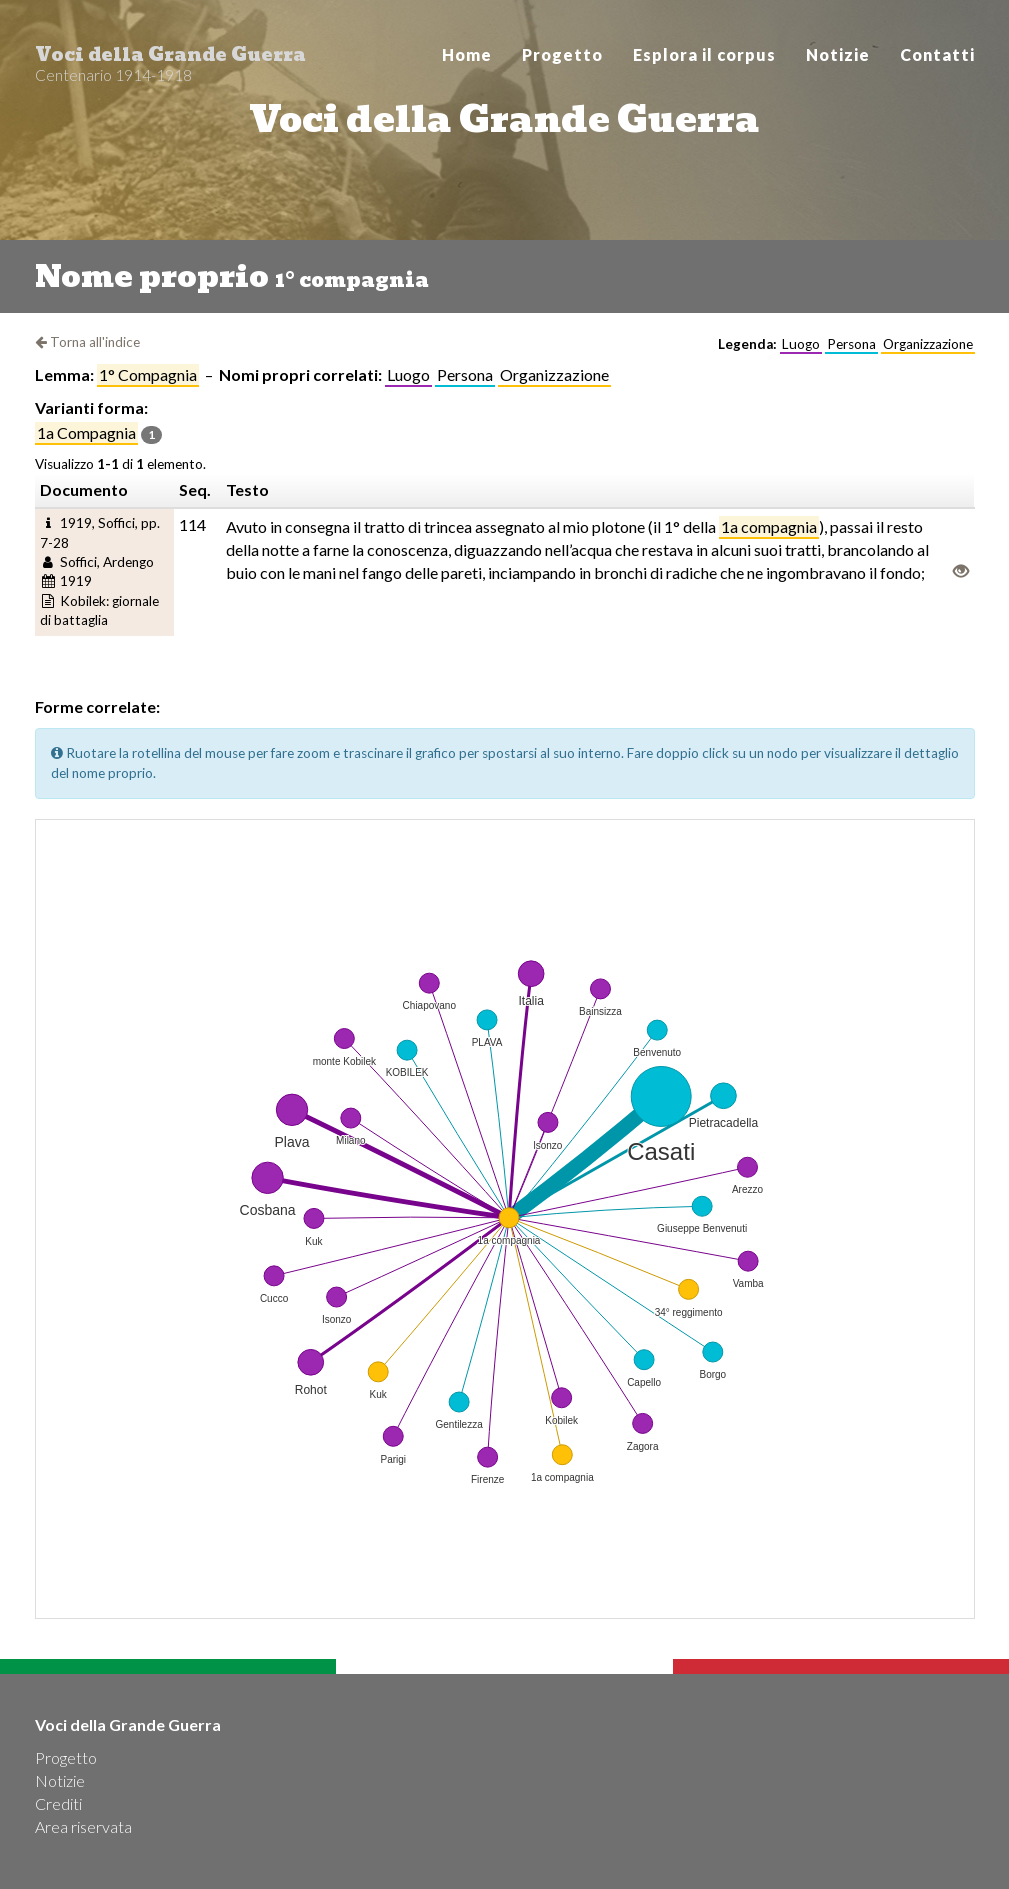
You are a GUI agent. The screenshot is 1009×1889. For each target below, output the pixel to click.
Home (467, 54)
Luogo (408, 374)
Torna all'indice (87, 342)
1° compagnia (148, 374)
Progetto (562, 54)
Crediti (58, 1803)
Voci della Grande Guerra (170, 60)
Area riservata (83, 1826)
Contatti (937, 54)
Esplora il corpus (704, 54)
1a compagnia (86, 432)
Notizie (838, 54)
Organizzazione (554, 374)
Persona (465, 374)
